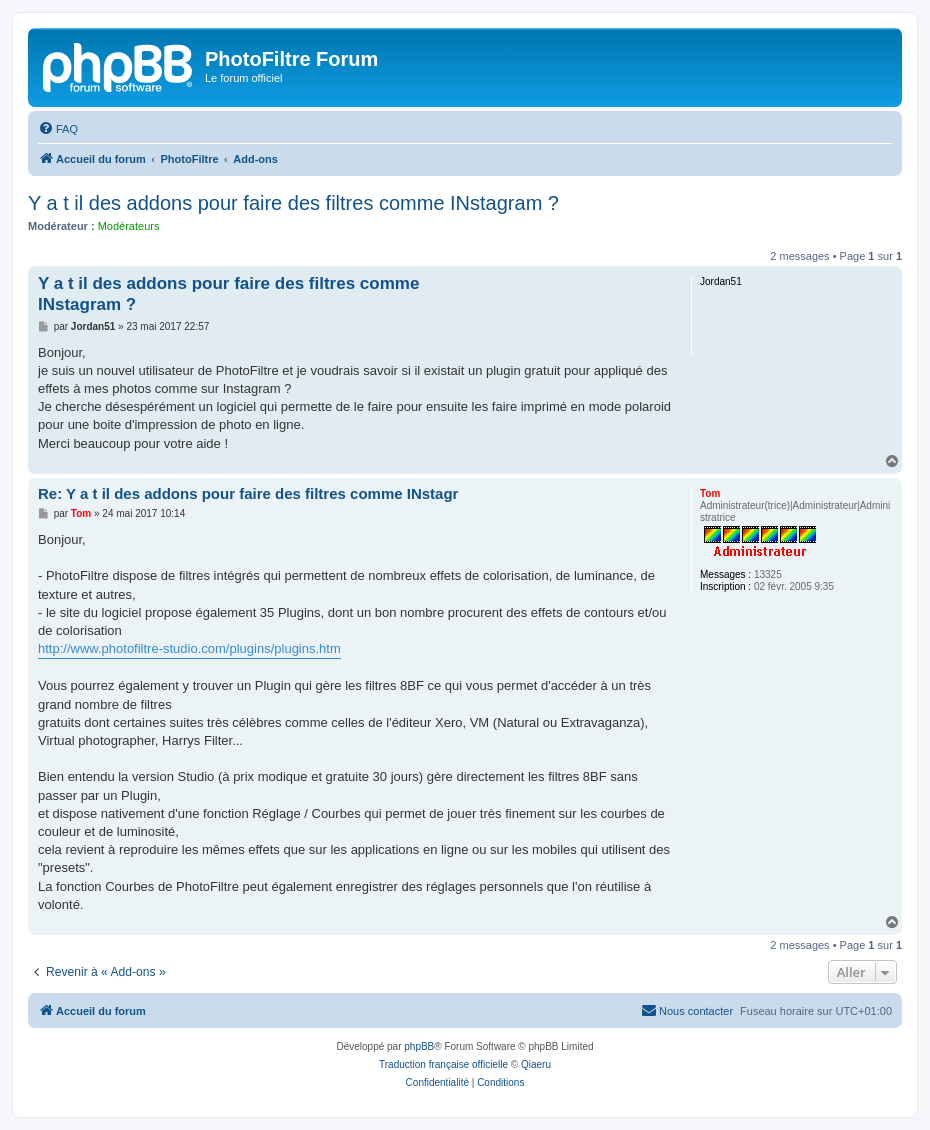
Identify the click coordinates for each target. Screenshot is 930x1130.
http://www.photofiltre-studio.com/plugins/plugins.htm (189, 648)
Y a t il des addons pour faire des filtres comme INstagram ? (293, 203)
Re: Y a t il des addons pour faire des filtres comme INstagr (248, 493)
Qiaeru (536, 1064)
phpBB (419, 1046)
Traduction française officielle (443, 1064)
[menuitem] (58, 129)
